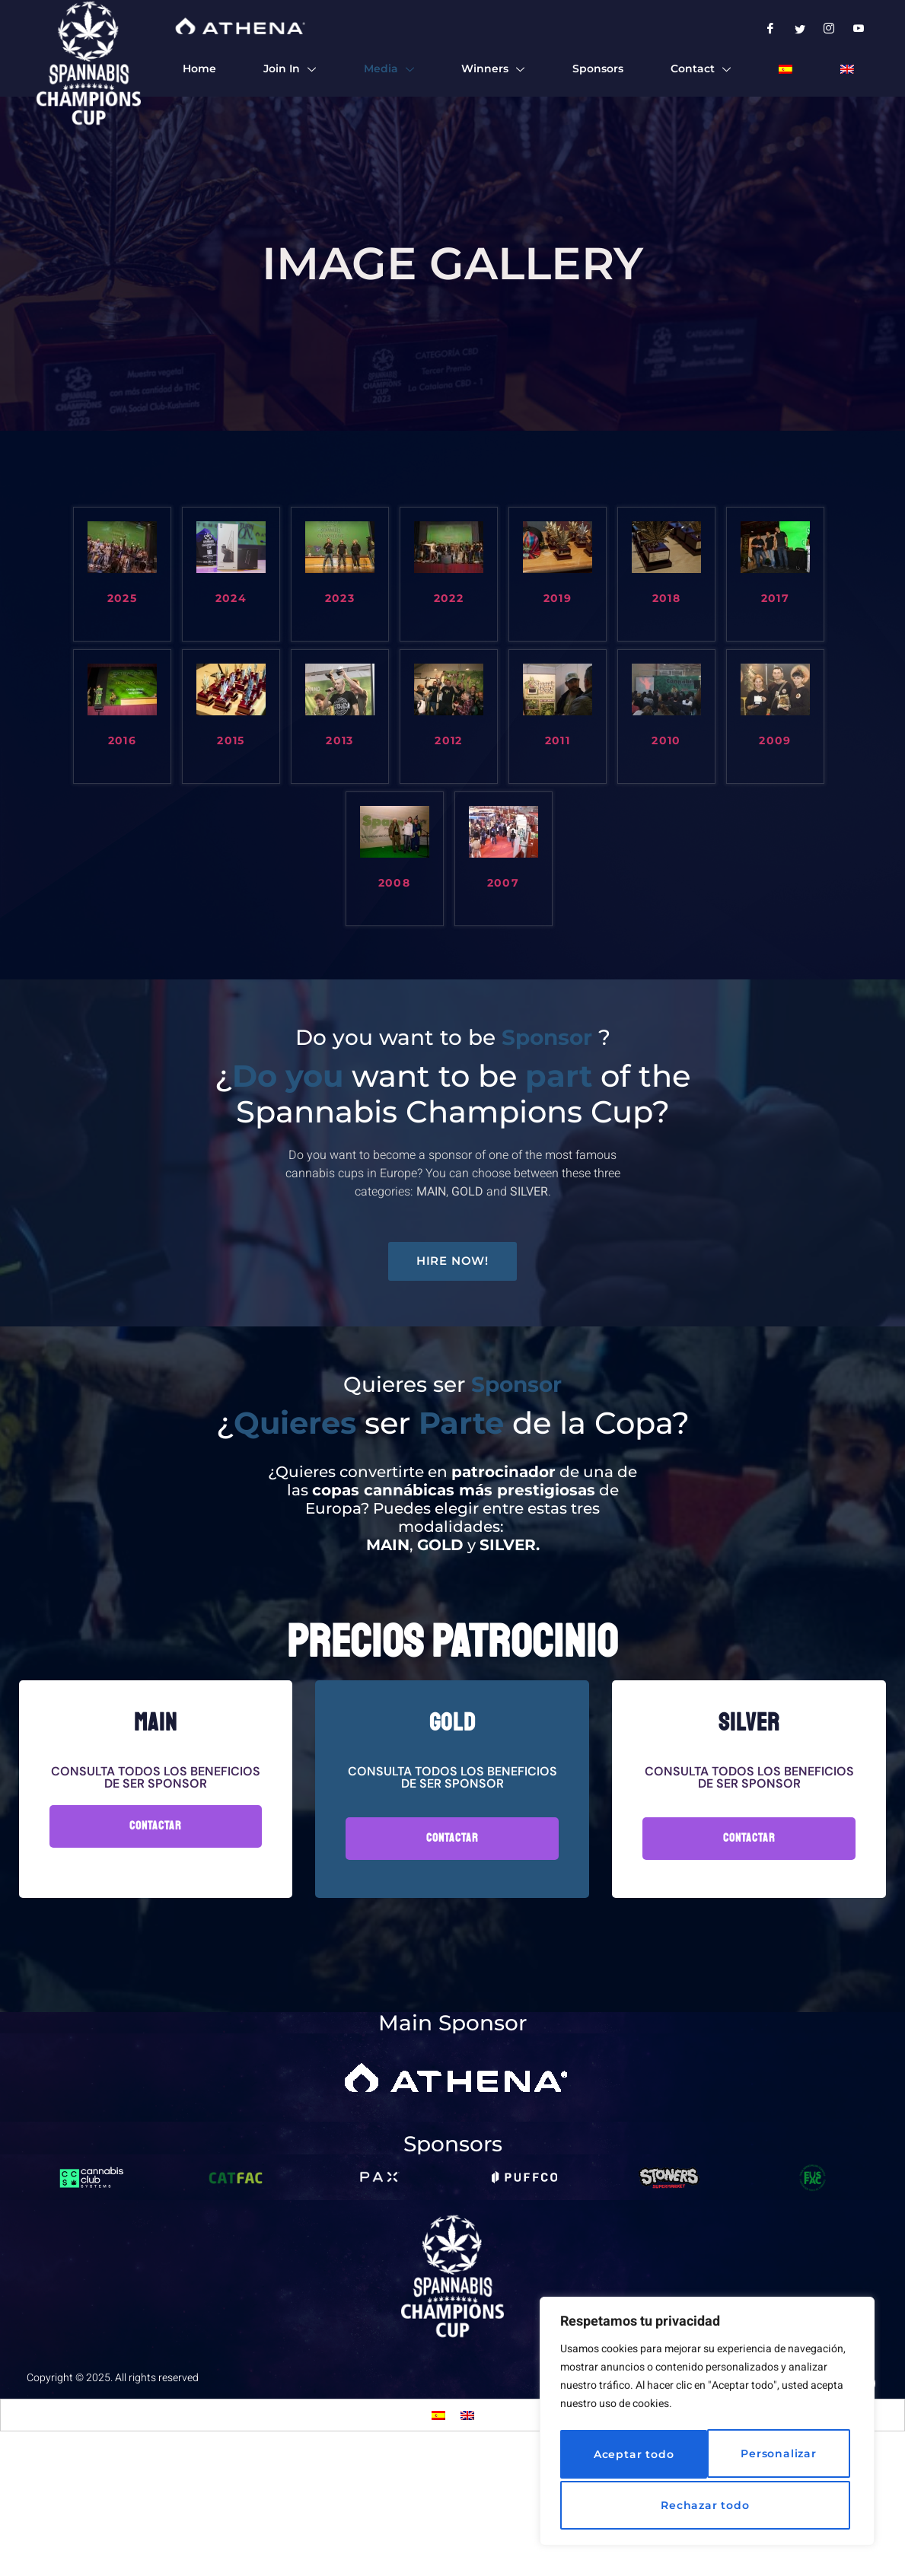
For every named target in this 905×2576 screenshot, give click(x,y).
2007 (503, 883)
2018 (666, 598)
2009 (775, 740)
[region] (707, 2425)
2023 (340, 598)
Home (198, 70)
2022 (449, 598)
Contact (700, 70)
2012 (449, 740)
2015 (231, 740)
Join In (288, 70)
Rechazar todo (774, 2456)
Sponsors (596, 70)
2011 (558, 740)
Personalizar (628, 2456)
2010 (666, 740)
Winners (492, 70)
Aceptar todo (707, 2505)
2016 (122, 740)
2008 (394, 883)
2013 (340, 740)
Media (387, 70)
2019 (557, 598)
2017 (775, 598)
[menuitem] (785, 70)
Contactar (155, 1948)
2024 (231, 598)
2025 (122, 598)
